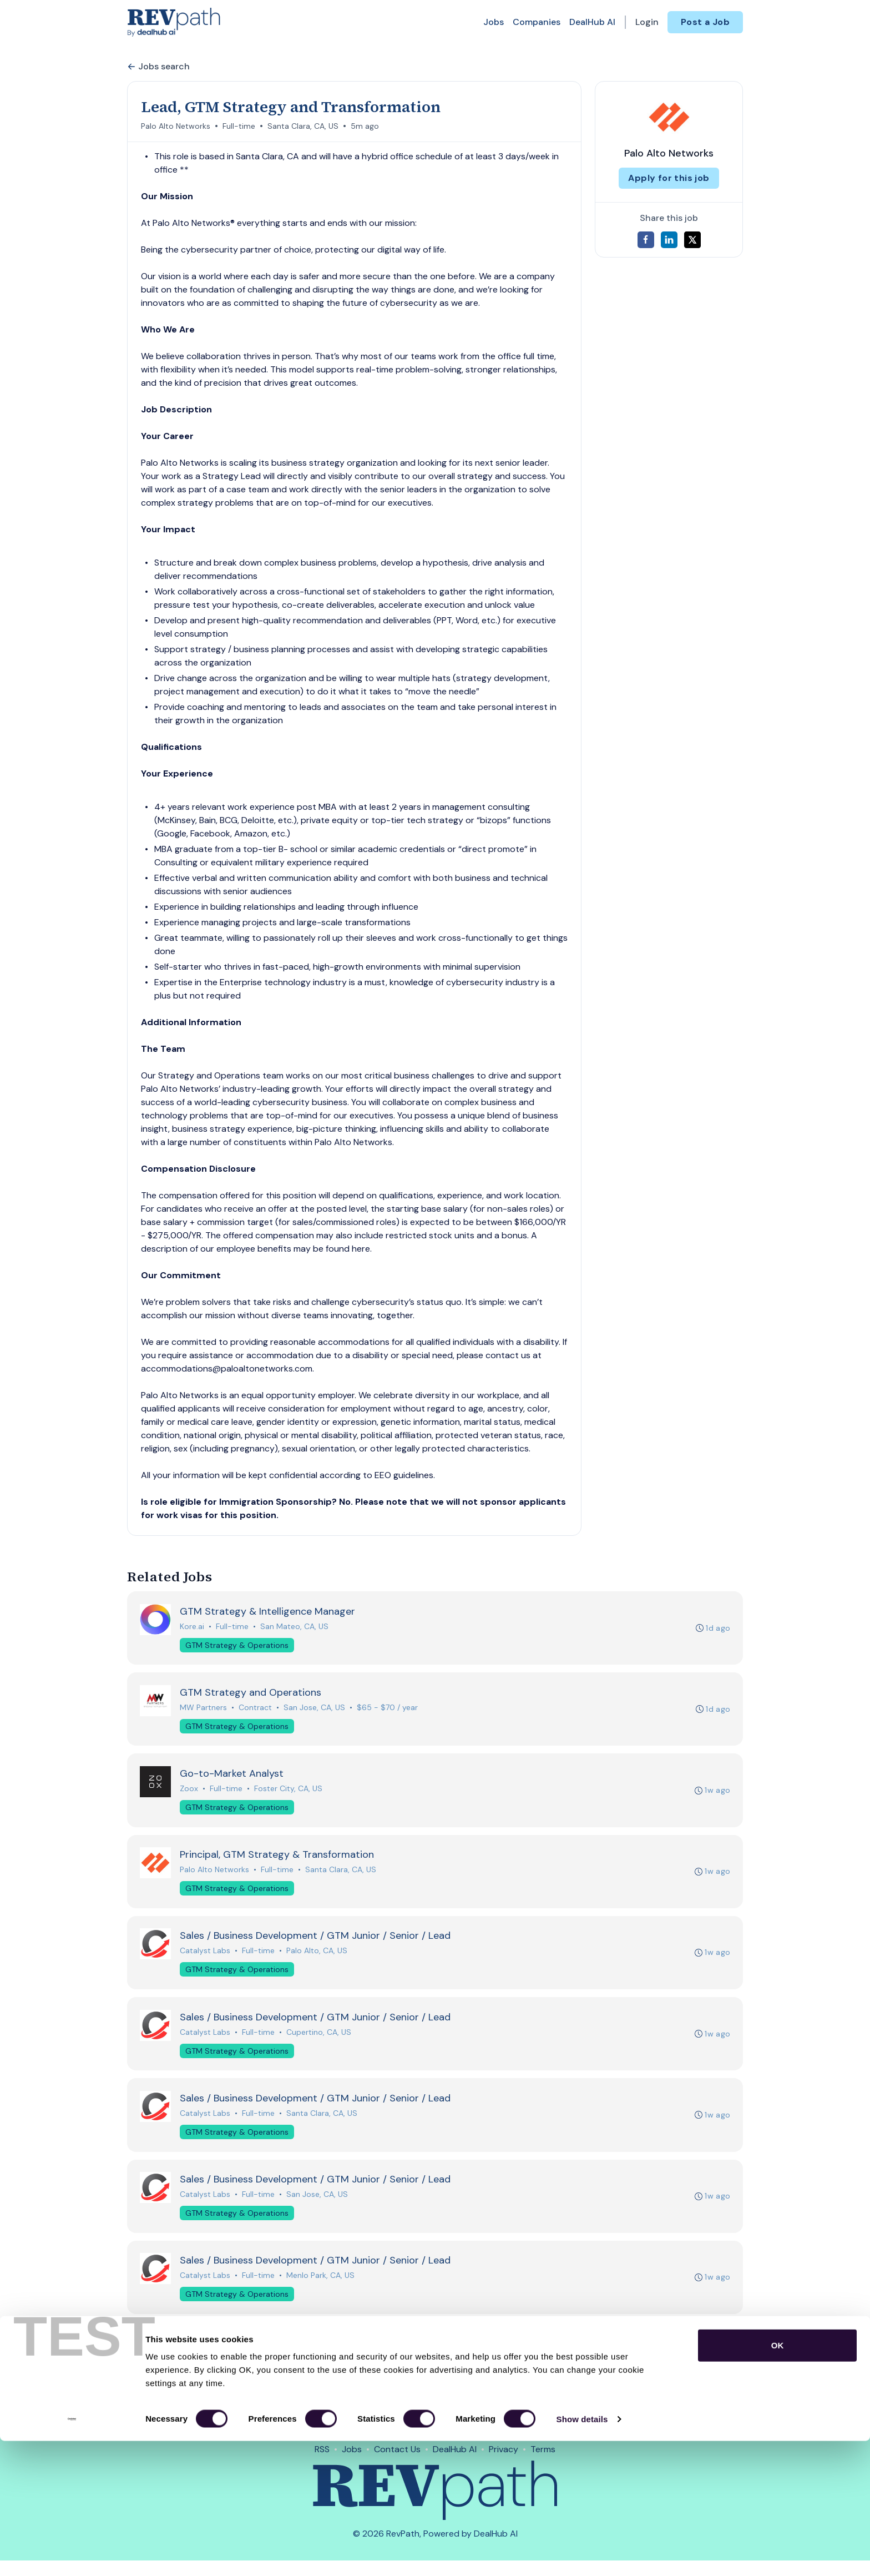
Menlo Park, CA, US (321, 2288)
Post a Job (705, 22)
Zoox (189, 1792)
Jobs (493, 22)
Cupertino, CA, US (319, 2040)
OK (777, 2480)
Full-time (238, 126)
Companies (536, 22)
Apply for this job (668, 178)
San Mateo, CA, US (295, 1627)
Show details (582, 2554)
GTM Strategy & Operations (237, 1646)
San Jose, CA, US (315, 1710)
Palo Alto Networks (175, 126)
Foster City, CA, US (289, 1792)
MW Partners (203, 1710)
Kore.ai (192, 1627)
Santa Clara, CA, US (302, 126)
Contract (255, 1710)
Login (647, 22)
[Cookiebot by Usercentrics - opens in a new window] (71, 2554)
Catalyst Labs (205, 1958)
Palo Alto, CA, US (317, 1958)
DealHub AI (592, 22)
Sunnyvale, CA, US (319, 2371)
